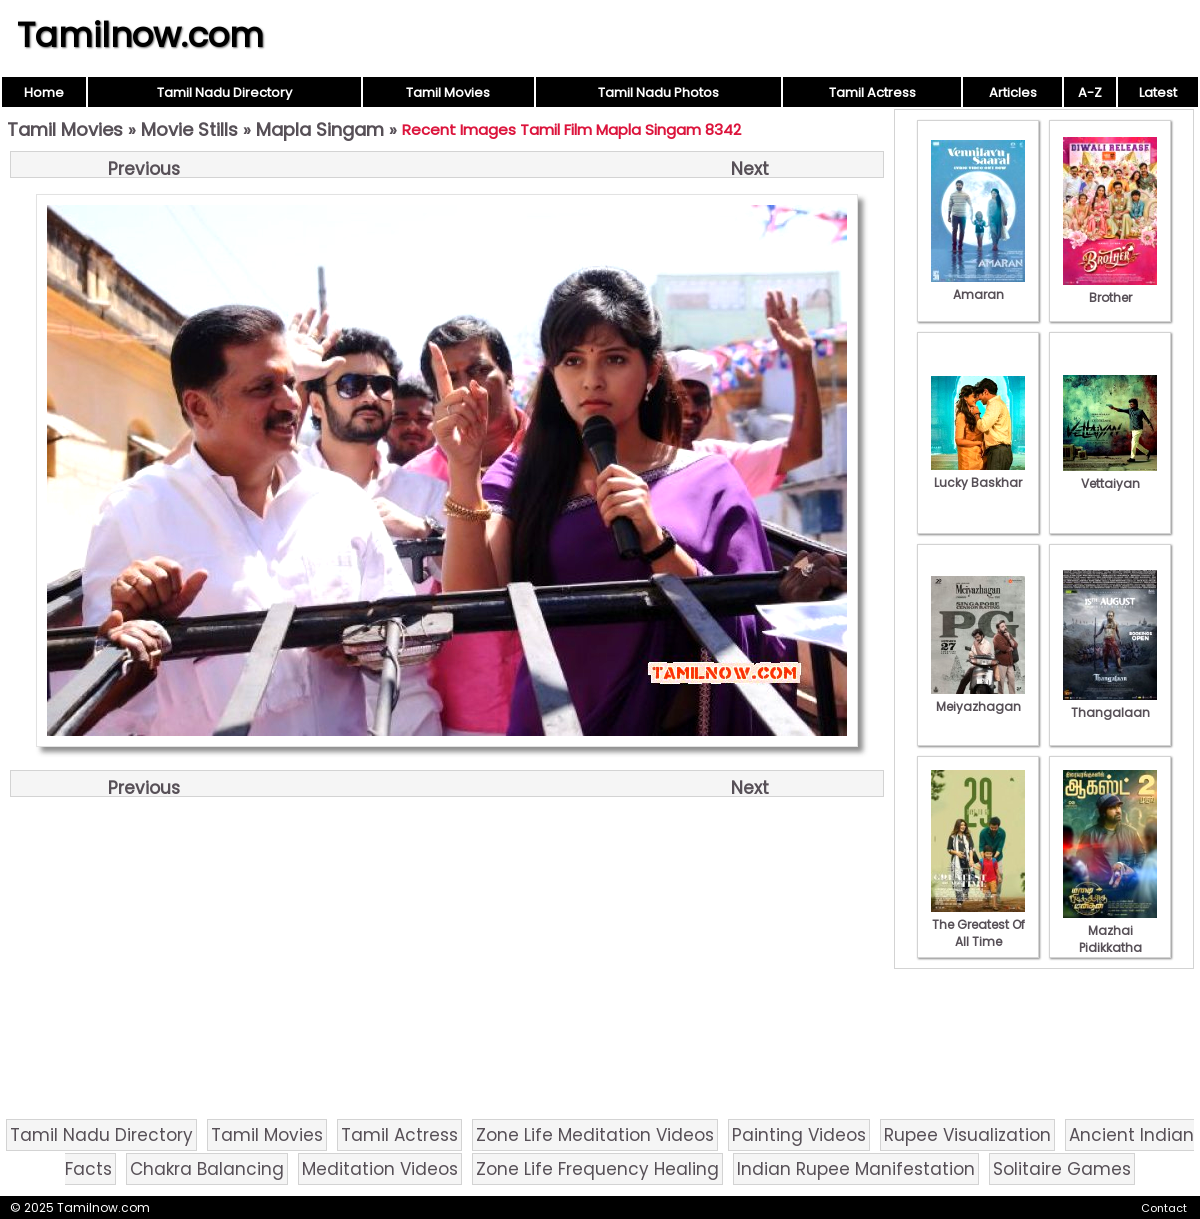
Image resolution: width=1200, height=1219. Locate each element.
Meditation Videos (380, 1169)
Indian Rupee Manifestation (856, 1169)
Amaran (978, 286)
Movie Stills (189, 129)
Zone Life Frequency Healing (597, 1169)
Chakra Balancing (207, 1169)
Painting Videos (799, 1135)
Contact (1164, 1208)
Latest (1158, 92)
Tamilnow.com (140, 35)
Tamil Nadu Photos (658, 92)
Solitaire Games (1062, 1169)
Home (44, 92)
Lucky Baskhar (978, 474)
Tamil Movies (448, 92)
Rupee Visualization (967, 1135)
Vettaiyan (1110, 475)
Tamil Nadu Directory (224, 92)
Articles (1013, 92)
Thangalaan (1110, 704)
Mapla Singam (320, 129)
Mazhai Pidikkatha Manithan (1110, 939)
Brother (1110, 289)
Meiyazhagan (978, 698)
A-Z (1090, 92)
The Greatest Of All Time (978, 924)
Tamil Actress (872, 92)
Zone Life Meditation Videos (595, 1135)
